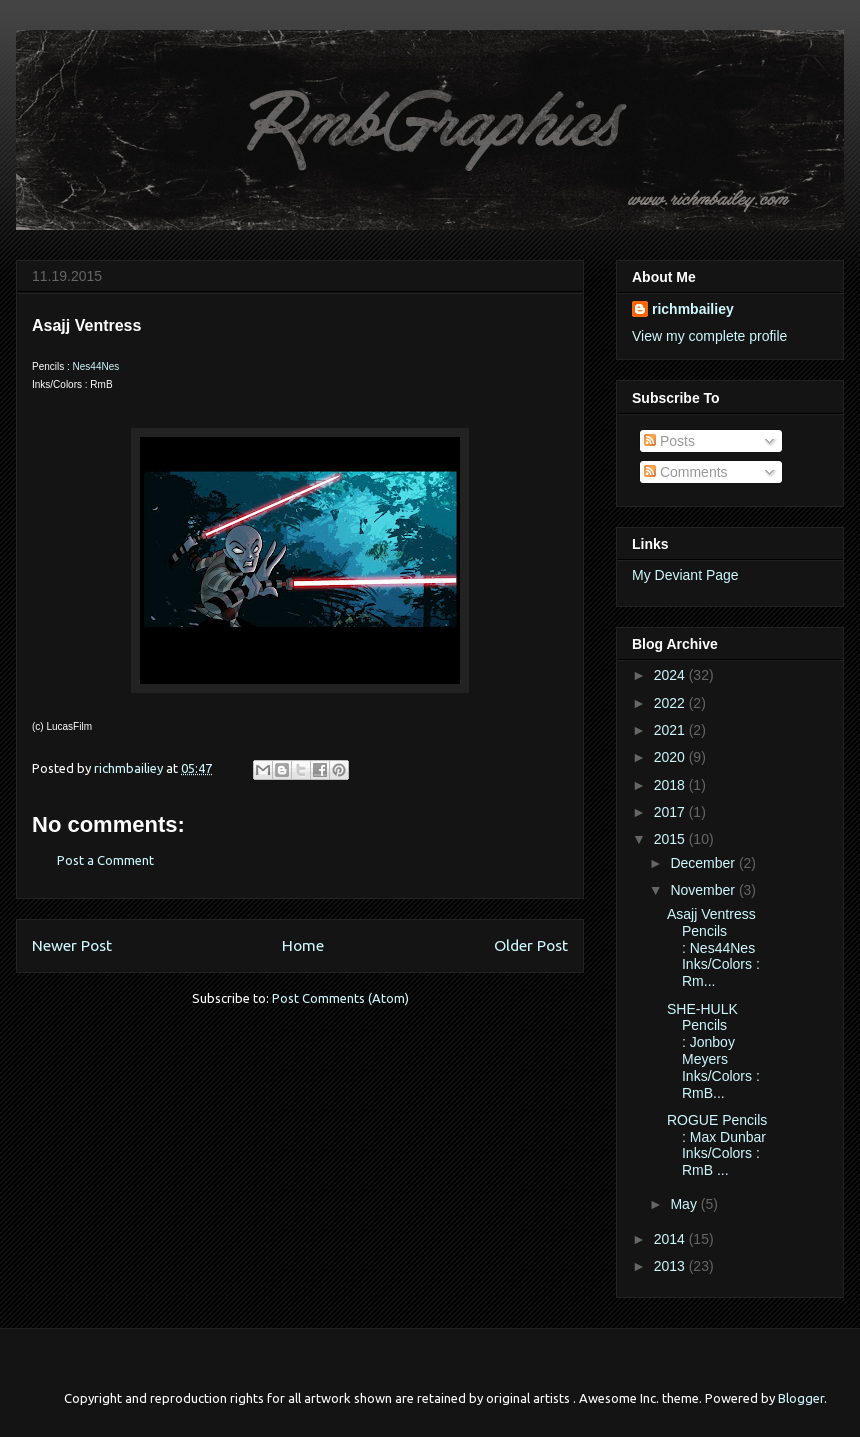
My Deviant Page (685, 575)
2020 (671, 757)
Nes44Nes (96, 366)
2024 (671, 675)
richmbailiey (693, 309)
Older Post (531, 945)
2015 (671, 839)
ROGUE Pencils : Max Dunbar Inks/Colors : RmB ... (717, 1145)
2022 (671, 703)
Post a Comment (105, 860)
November (704, 890)
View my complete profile (709, 336)
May (685, 1204)
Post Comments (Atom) (340, 998)
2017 (671, 812)
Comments (686, 472)
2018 (671, 785)
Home (303, 945)
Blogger (801, 1398)
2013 (671, 1266)
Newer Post (72, 945)
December (704, 863)
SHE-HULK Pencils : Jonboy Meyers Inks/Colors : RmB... (713, 1051)
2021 (671, 730)
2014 (671, 1239)
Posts (669, 441)
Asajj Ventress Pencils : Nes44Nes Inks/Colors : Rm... (713, 947)
